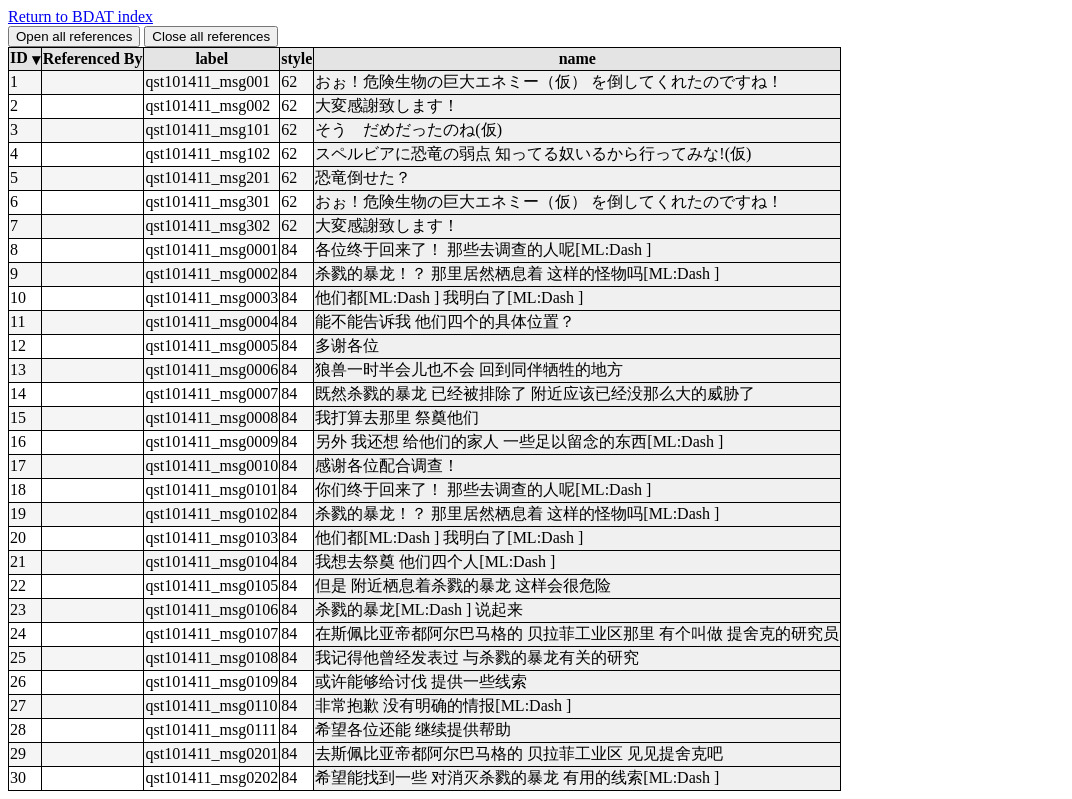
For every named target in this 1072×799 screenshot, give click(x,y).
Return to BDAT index (80, 16)
